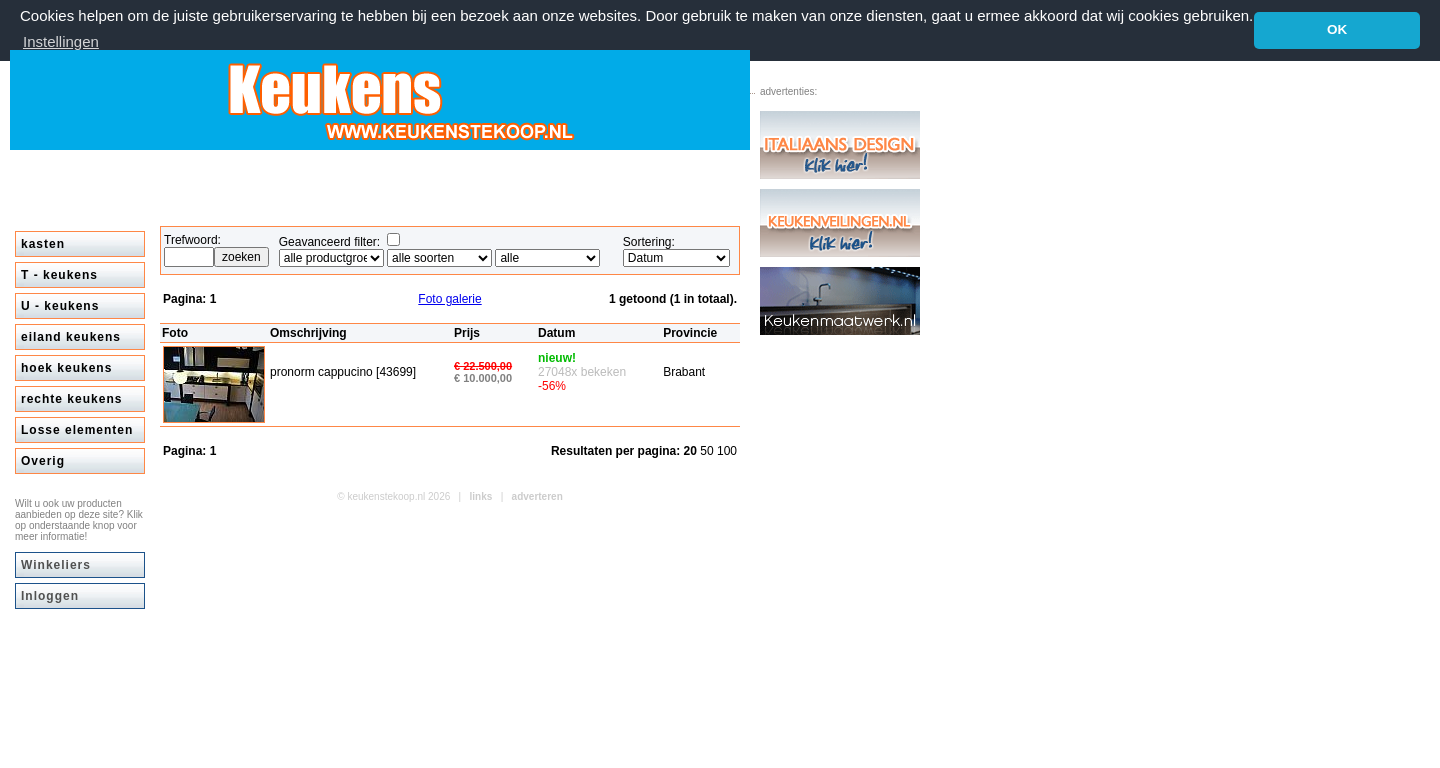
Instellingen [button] (61, 41)
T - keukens (59, 274)
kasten (43, 243)
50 (708, 450)
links (481, 495)
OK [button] (1337, 29)
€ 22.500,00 (483, 365)
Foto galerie (449, 298)
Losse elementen (77, 429)
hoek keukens (66, 367)
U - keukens (60, 305)
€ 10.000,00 (483, 377)
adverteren (537, 495)
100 (727, 450)
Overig (43, 460)
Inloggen (50, 595)
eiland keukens (71, 336)
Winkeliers (56, 564)
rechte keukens (71, 398)
